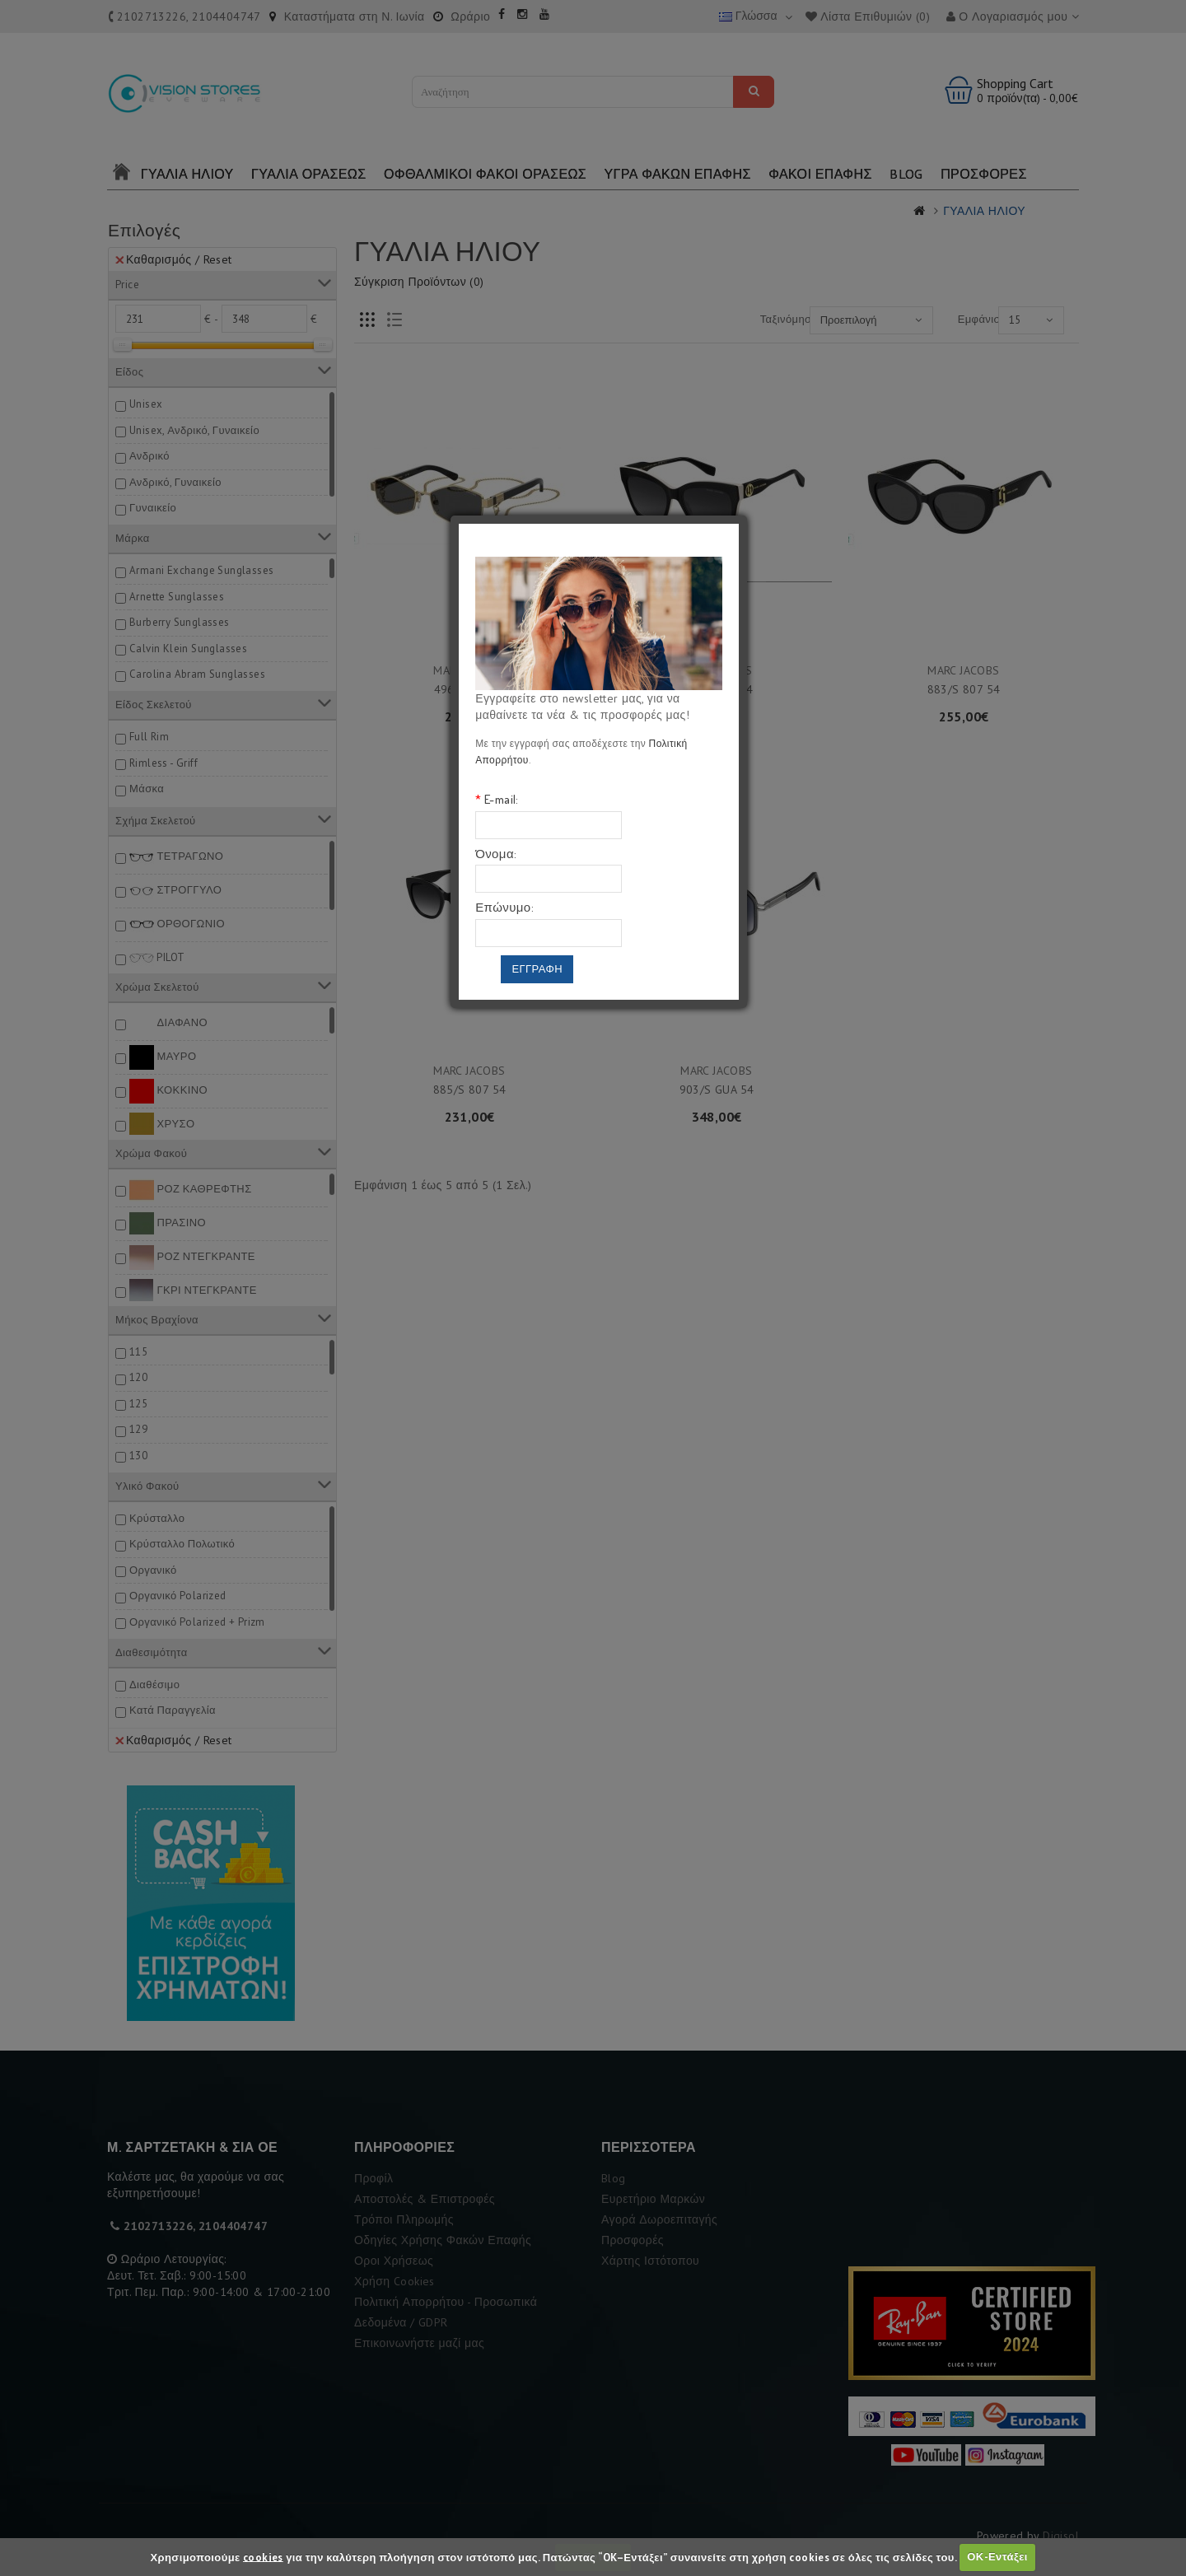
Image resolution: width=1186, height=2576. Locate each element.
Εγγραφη (537, 969)
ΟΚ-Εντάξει (997, 2557)
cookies (263, 2557)
